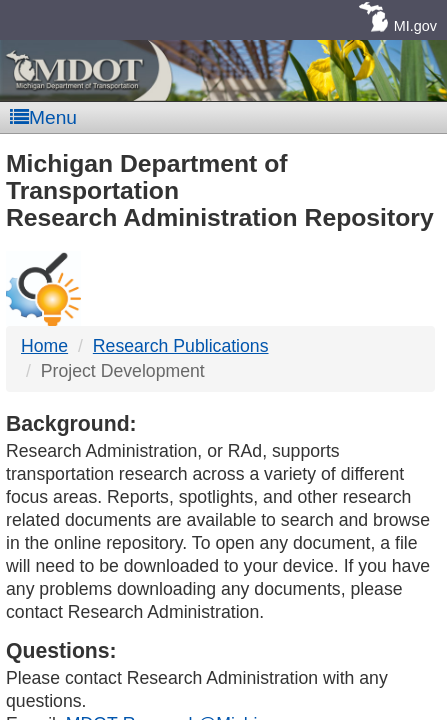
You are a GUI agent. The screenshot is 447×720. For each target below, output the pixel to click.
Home (44, 346)
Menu (43, 117)
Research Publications (181, 346)
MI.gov (415, 26)
